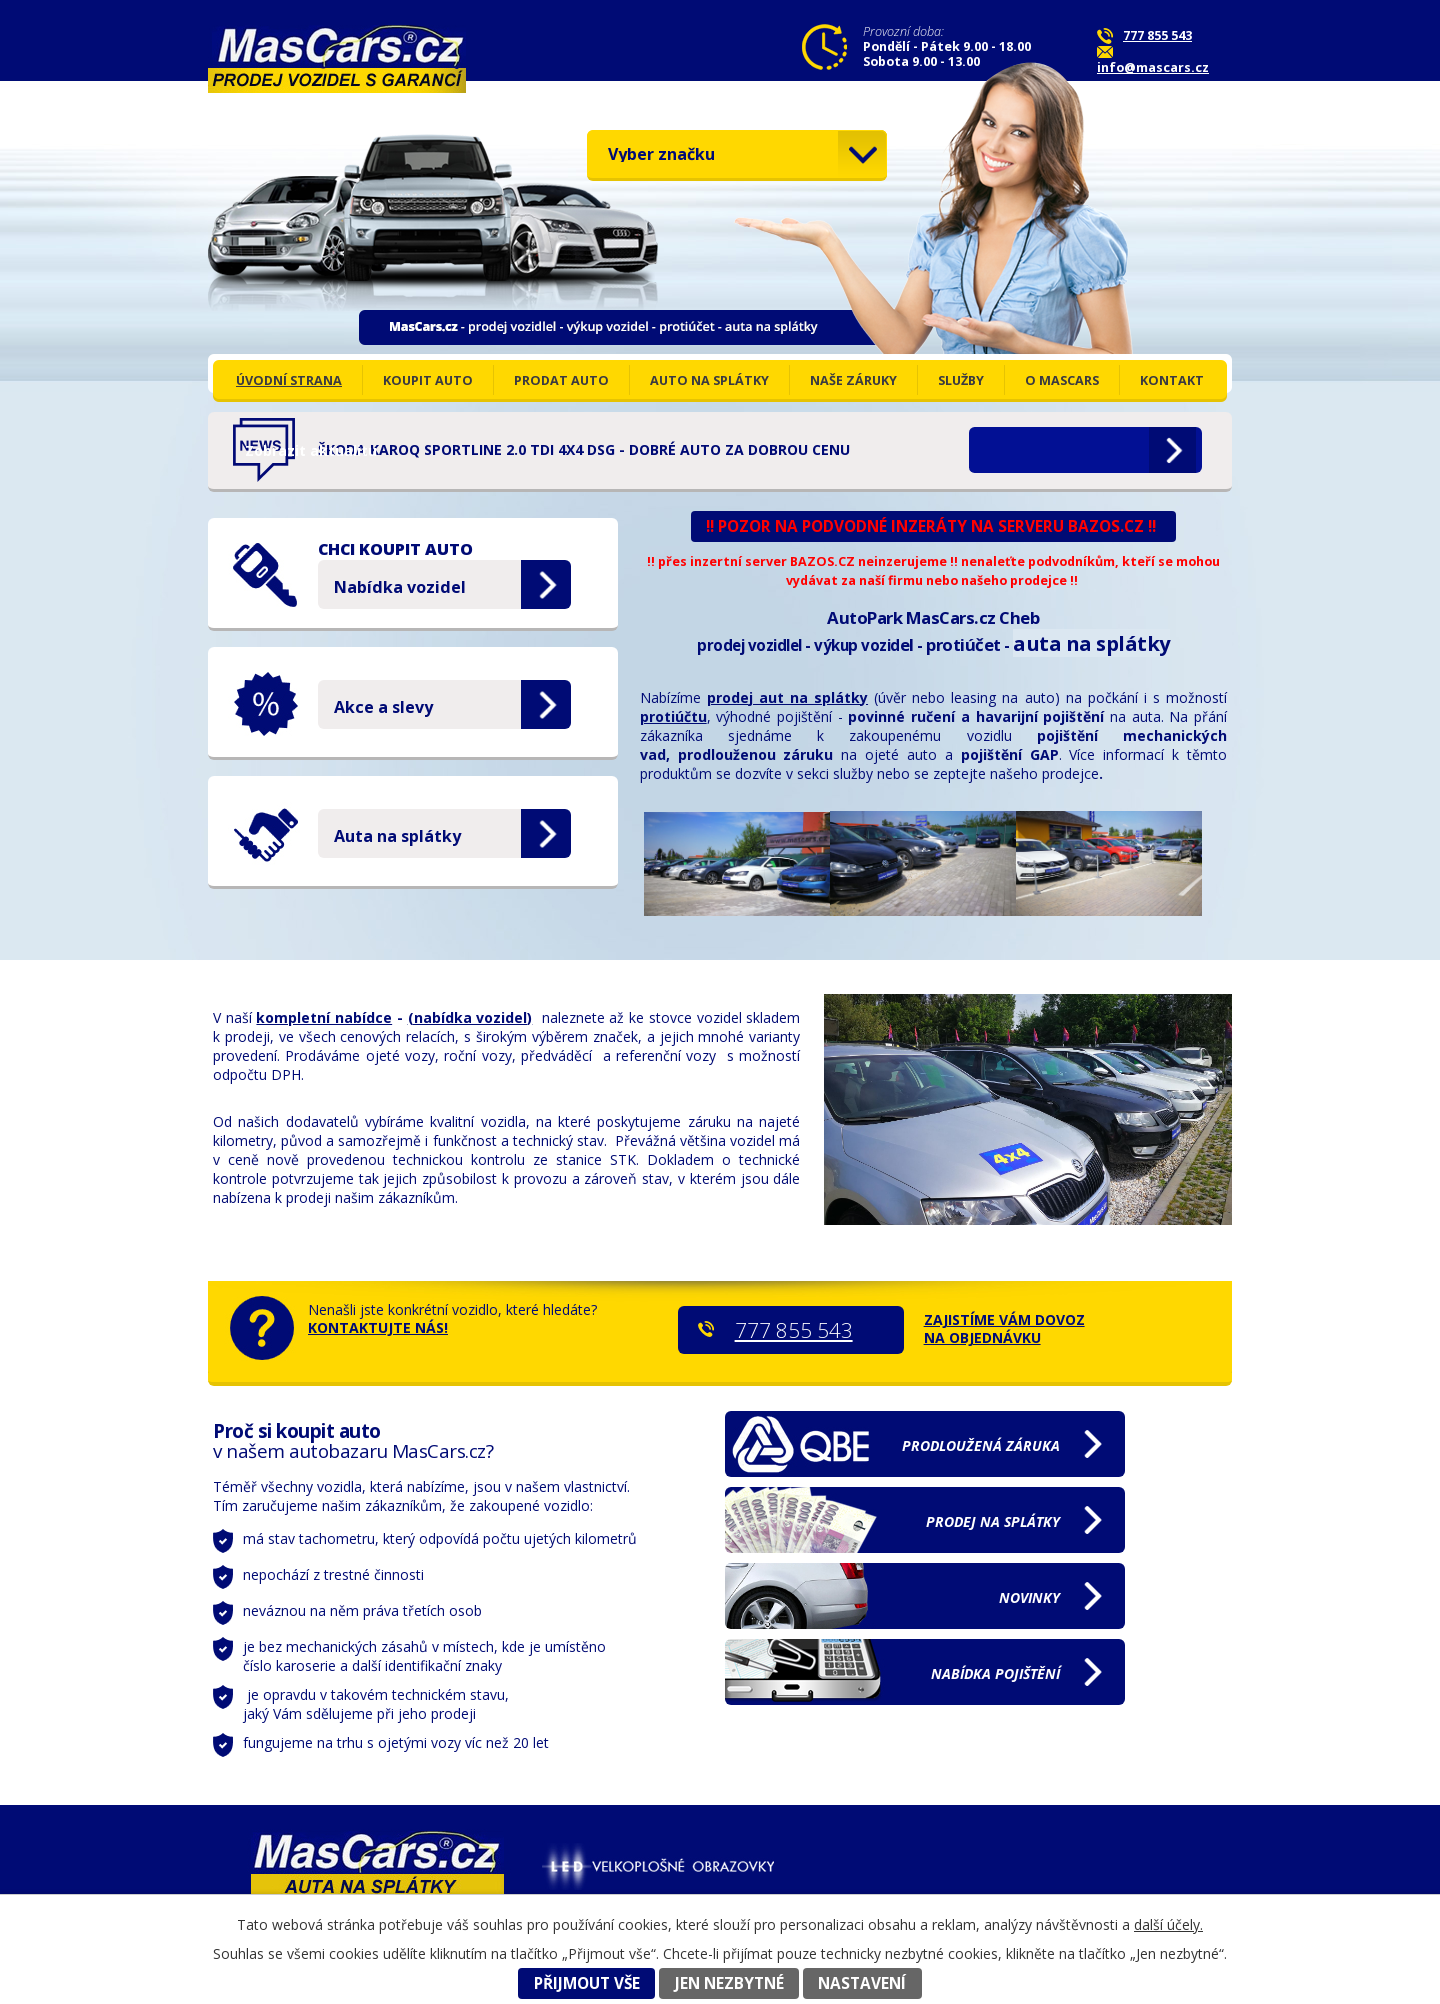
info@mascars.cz (1153, 67)
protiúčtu (673, 716)
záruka (981, 1445)
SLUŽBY (961, 380)
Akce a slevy (383, 707)
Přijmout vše (587, 1983)
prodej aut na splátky (787, 697)
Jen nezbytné (729, 1983)
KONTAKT (1172, 380)
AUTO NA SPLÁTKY (709, 380)
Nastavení (862, 1983)
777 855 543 (1157, 35)
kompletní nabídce (324, 1017)
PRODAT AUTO (561, 380)
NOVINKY (1029, 1597)
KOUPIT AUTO (428, 380)
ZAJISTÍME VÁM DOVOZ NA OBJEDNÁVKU (1004, 1328)
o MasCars (1062, 380)
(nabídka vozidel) (470, 1017)
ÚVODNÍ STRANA (289, 380)
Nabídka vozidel (400, 587)
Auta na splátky (397, 836)
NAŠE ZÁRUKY (853, 380)
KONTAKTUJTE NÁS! (378, 1327)
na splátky (993, 1521)
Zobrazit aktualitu (1049, 450)
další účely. (1168, 1924)
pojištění (995, 1673)
